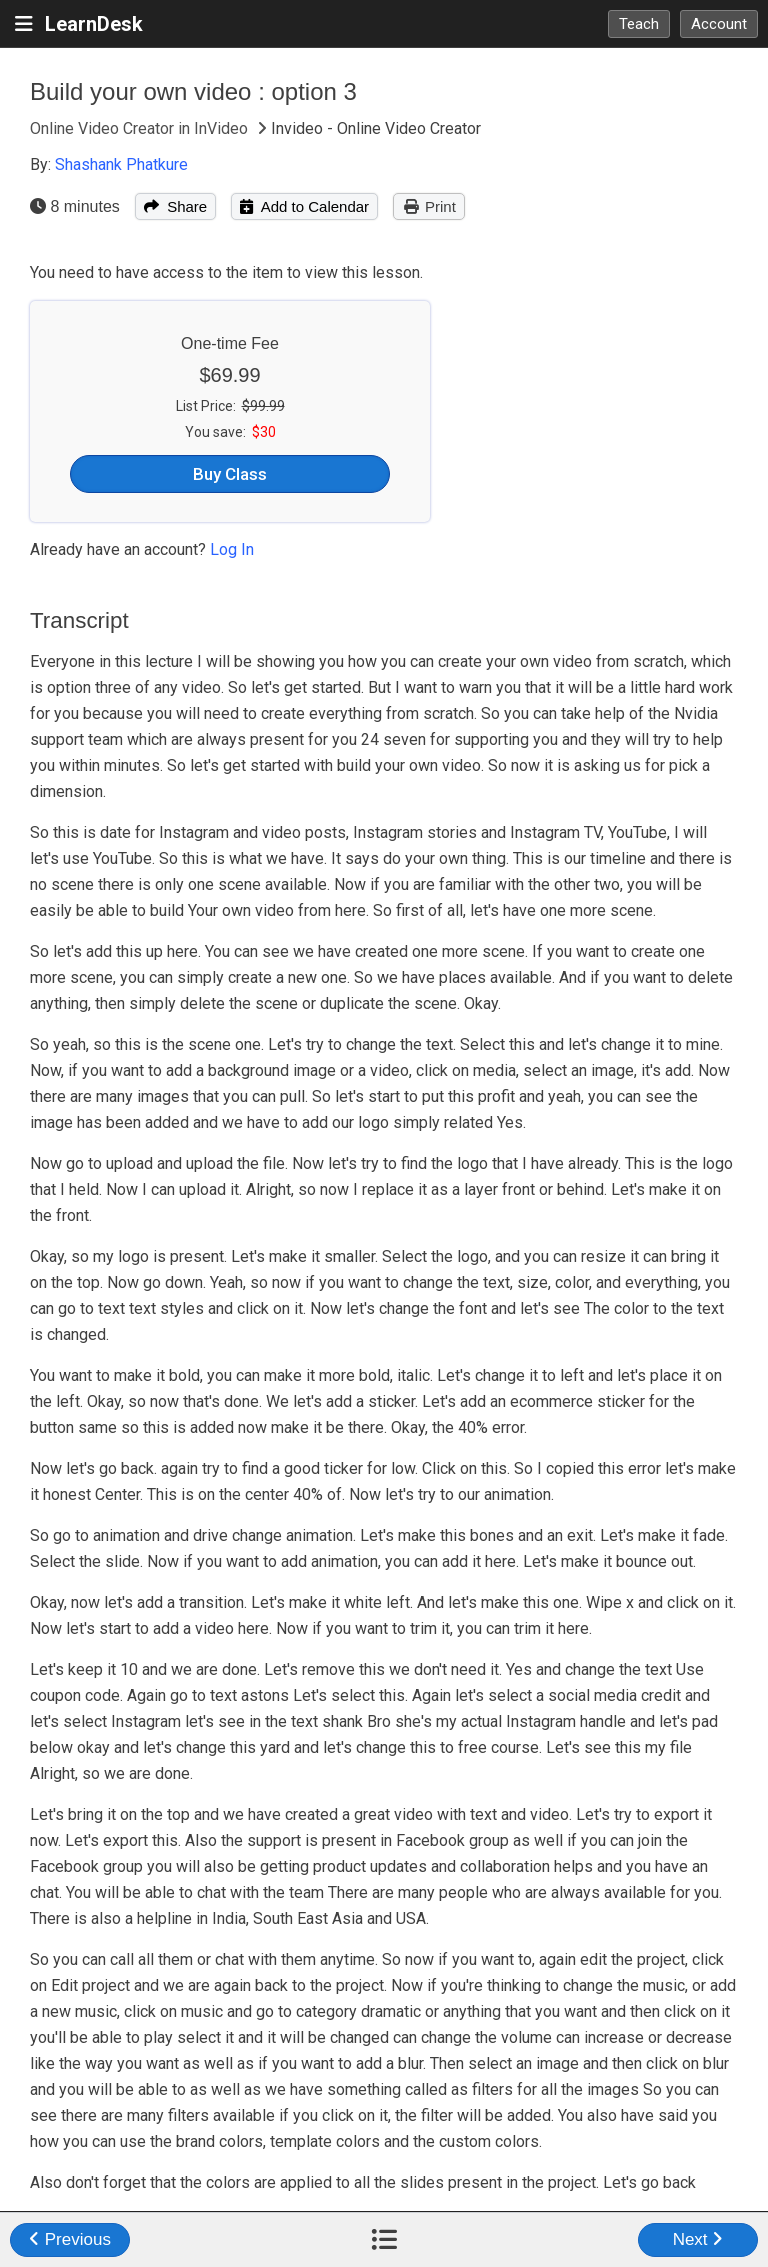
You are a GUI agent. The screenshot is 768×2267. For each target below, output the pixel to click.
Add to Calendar (304, 206)
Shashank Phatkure (121, 164)
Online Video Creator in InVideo (141, 128)
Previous (70, 2239)
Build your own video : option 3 (193, 91)
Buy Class (230, 474)
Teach (639, 24)
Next (698, 2239)
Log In (232, 549)
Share (175, 206)
